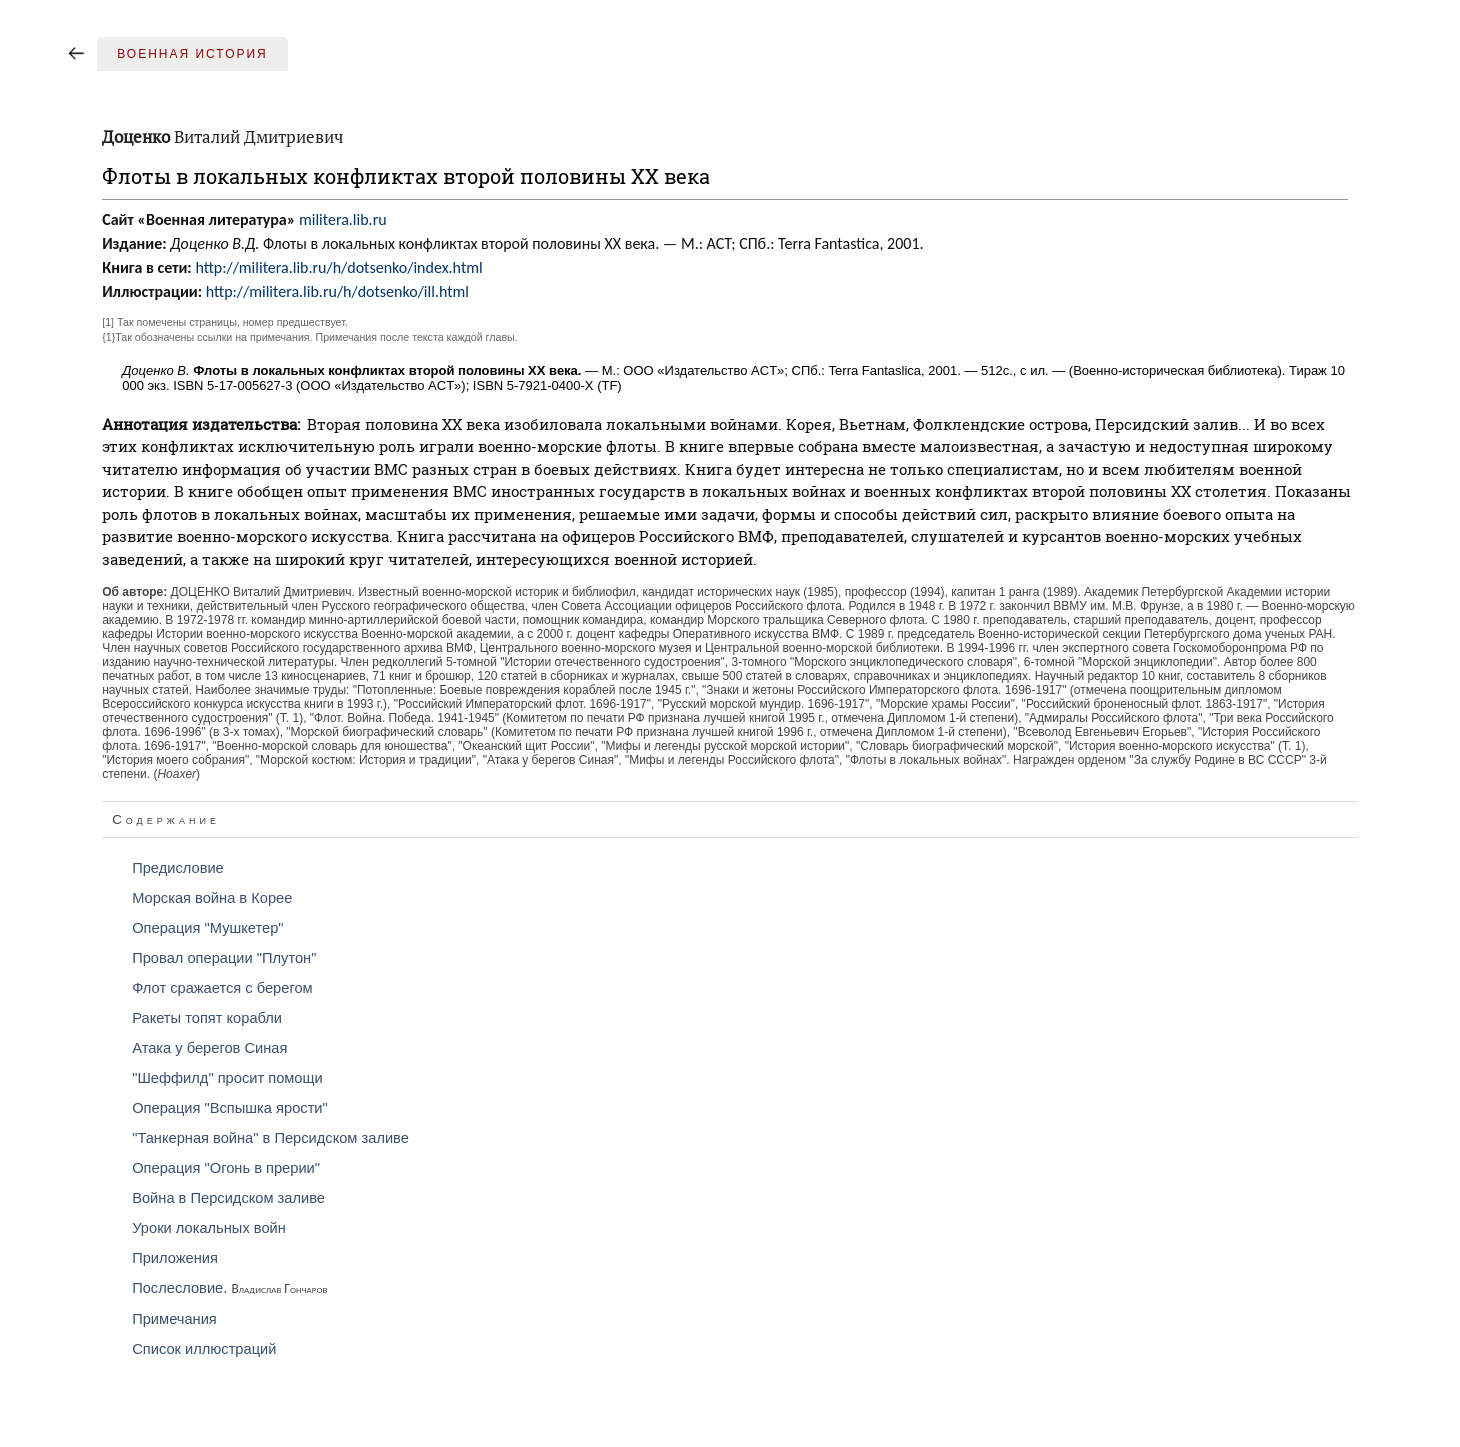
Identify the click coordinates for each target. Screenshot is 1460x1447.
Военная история (192, 54)
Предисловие (178, 868)
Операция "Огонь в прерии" (226, 1168)
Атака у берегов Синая (209, 1048)
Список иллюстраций (204, 1349)
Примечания (174, 1319)
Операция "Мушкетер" (207, 928)
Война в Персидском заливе (228, 1198)
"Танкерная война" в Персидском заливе (270, 1138)
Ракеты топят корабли (207, 1018)
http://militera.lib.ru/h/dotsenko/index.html (338, 267)
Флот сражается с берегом (222, 988)
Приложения (175, 1258)
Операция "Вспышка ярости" (230, 1108)
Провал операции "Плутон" (224, 958)
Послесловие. (229, 1288)
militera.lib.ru (343, 219)
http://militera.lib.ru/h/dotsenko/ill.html (337, 291)
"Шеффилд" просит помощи (227, 1078)
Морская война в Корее (212, 898)
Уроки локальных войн (209, 1228)
